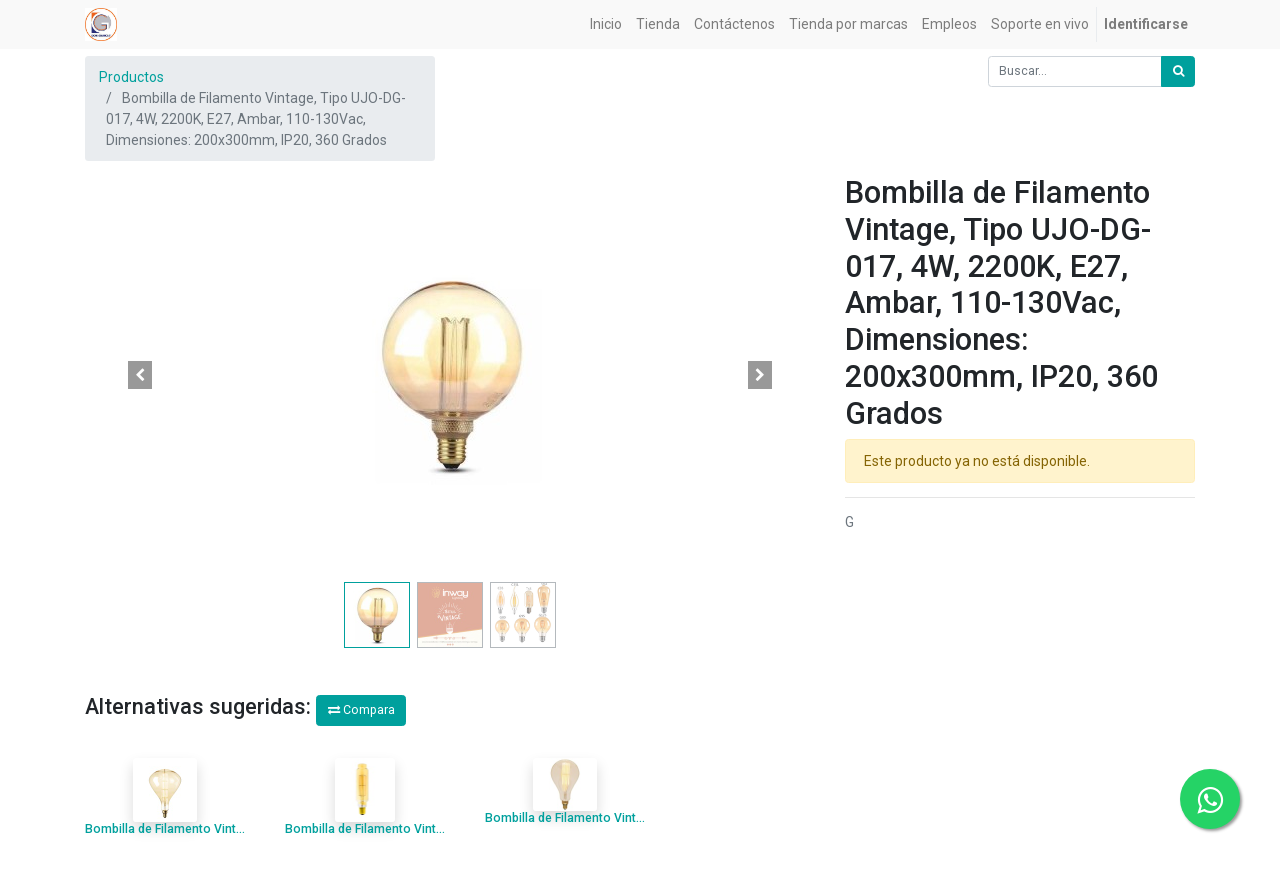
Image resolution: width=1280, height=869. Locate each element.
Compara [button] (361, 710)
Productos (131, 77)
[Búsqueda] (1178, 71)
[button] (140, 375)
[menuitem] (606, 24)
